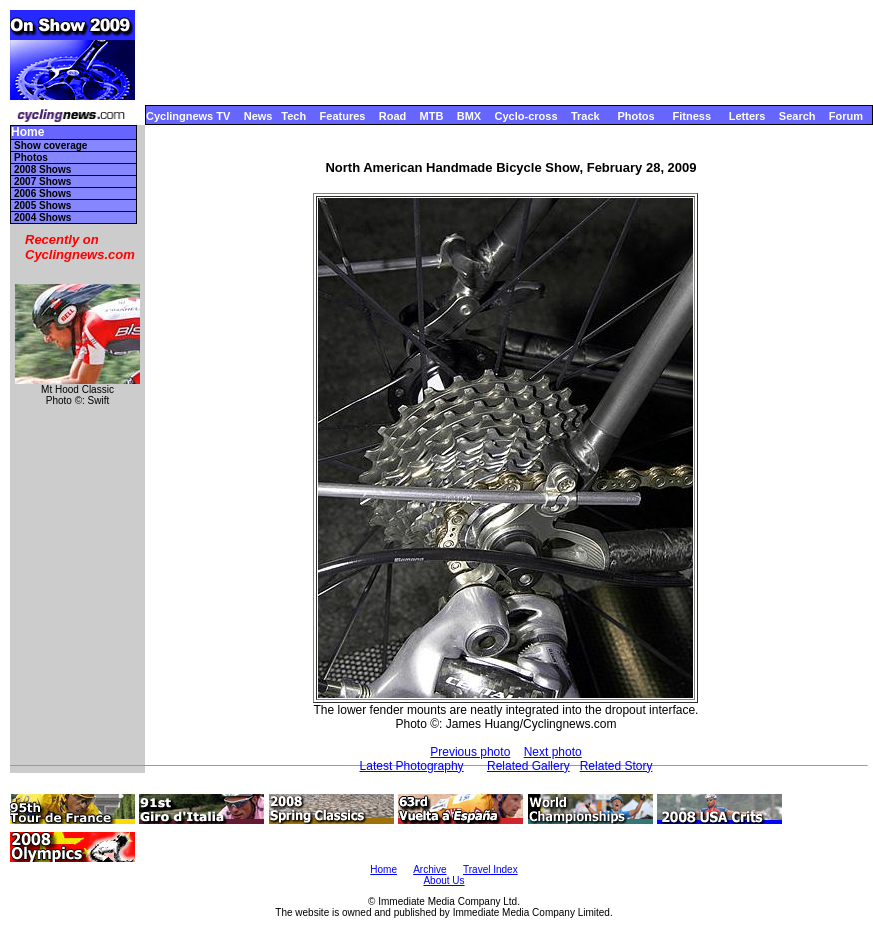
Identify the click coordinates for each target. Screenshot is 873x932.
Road (393, 116)
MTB (432, 116)
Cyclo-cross (526, 116)
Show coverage (50, 145)
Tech (293, 116)
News (258, 116)
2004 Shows (42, 217)
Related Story (616, 766)
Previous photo (470, 752)
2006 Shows (42, 193)
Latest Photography (412, 766)
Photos (635, 116)
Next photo (553, 752)
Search (797, 116)
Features (343, 116)
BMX (469, 116)
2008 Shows (42, 169)
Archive (429, 869)
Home (27, 132)
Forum (846, 116)
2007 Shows (42, 181)
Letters (747, 116)
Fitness (691, 116)
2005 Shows (42, 205)
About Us (443, 880)
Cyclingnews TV (188, 116)
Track (585, 116)
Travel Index (490, 869)
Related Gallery (528, 766)
